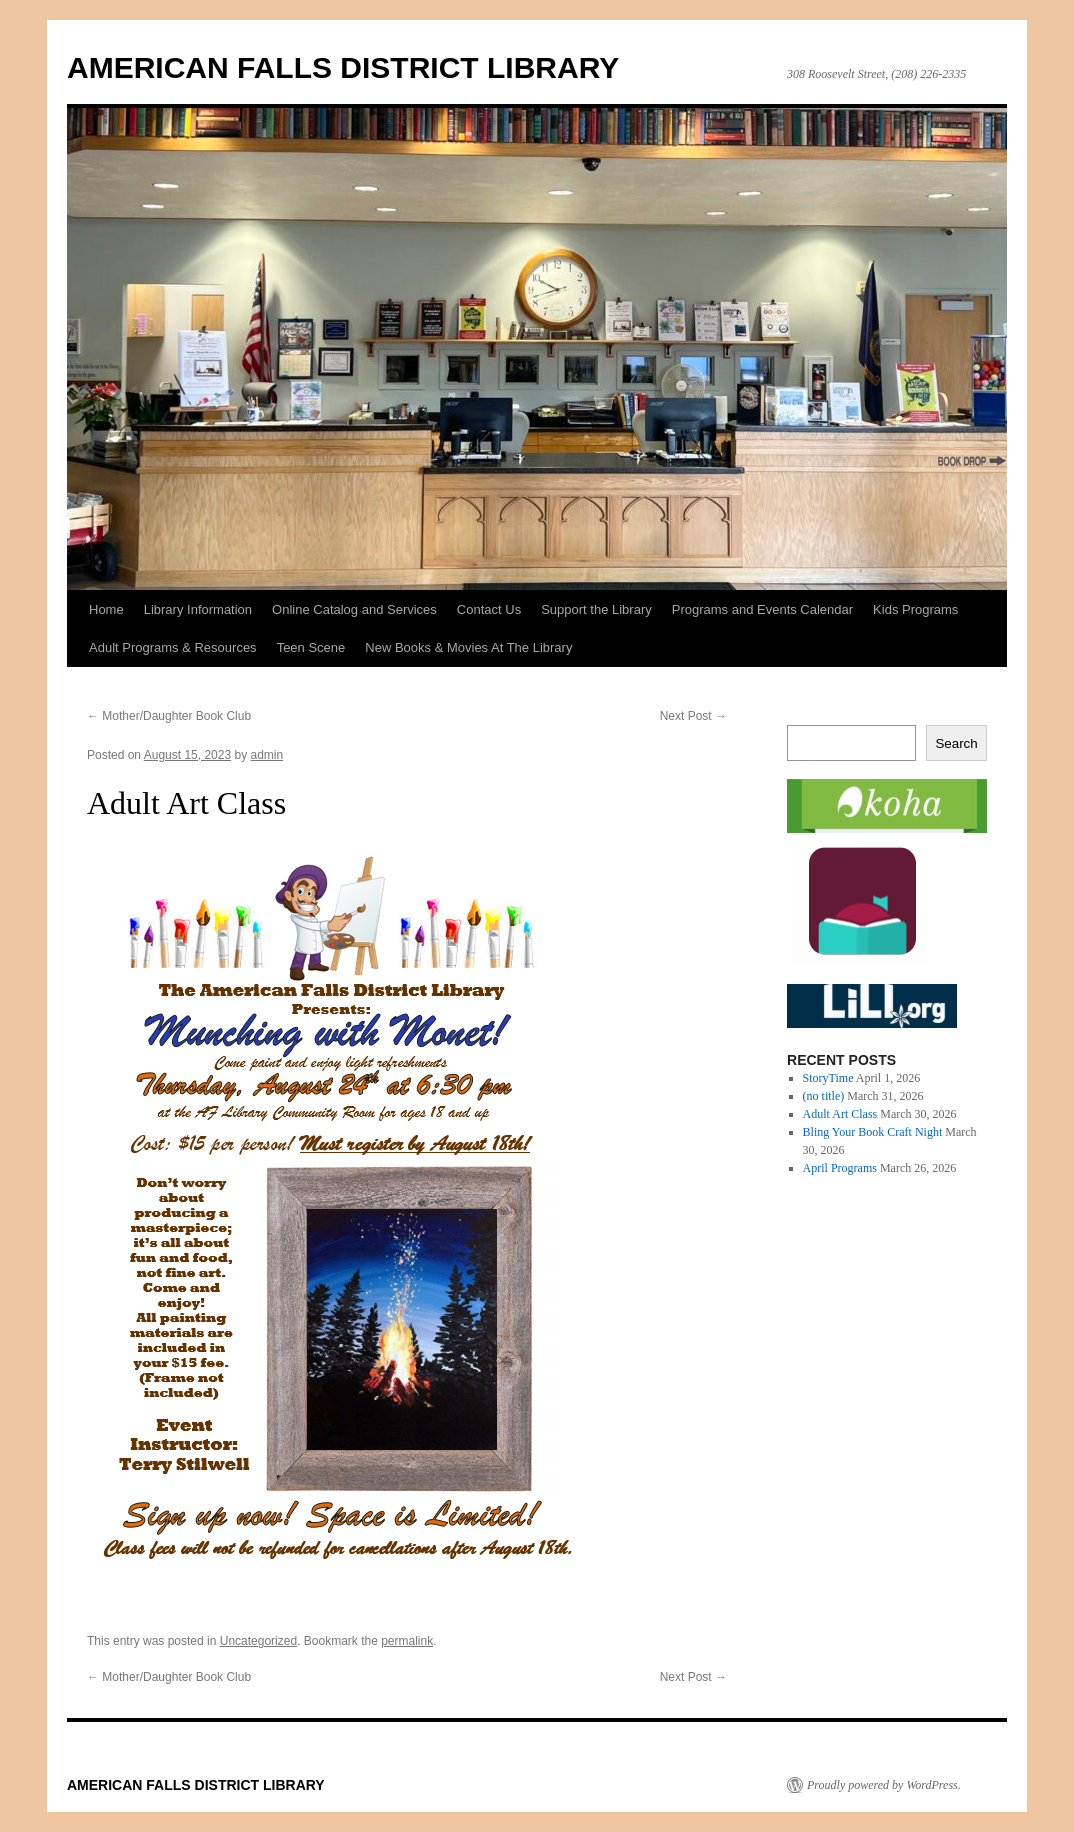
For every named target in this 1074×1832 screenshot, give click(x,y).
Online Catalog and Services (354, 609)
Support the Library (596, 609)
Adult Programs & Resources (173, 647)
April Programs (840, 1168)
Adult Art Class (840, 1114)
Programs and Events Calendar (762, 609)
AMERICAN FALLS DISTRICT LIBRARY (343, 67)
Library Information (198, 609)
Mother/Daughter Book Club (169, 716)
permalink (407, 1641)
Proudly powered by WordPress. (884, 1785)
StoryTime (828, 1078)
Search (956, 743)
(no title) (824, 1096)
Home (106, 609)
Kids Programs (915, 609)
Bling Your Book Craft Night (873, 1132)
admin (267, 755)
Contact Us (489, 609)
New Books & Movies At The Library (468, 647)
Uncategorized (258, 1641)
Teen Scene (311, 647)
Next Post (693, 716)
